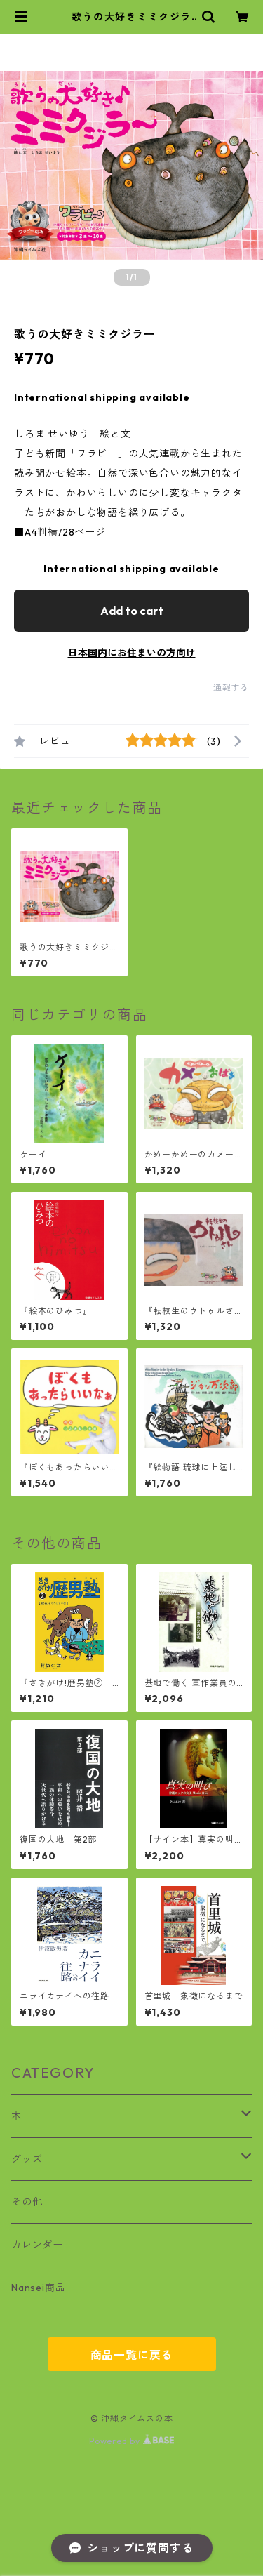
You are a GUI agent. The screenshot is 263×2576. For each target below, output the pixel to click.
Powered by (131, 2441)
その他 (26, 2202)
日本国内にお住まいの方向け (132, 652)
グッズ (26, 2159)
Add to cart (131, 611)
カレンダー (37, 2244)
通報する (231, 687)
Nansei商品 (38, 2287)
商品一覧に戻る (131, 2355)
